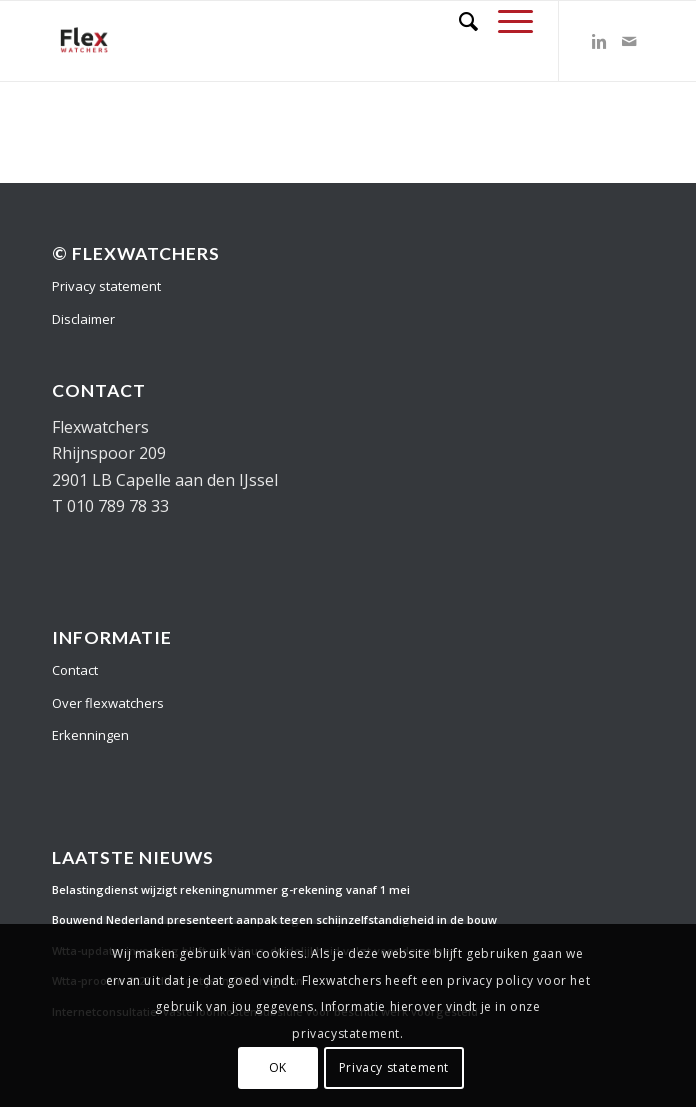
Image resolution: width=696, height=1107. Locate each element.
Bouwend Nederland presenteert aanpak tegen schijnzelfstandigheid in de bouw (274, 919)
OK (278, 1067)
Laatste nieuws (133, 857)
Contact (75, 670)
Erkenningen (90, 735)
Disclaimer (83, 319)
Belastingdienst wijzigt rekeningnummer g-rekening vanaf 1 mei (231, 889)
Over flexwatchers (108, 703)
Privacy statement (106, 286)
